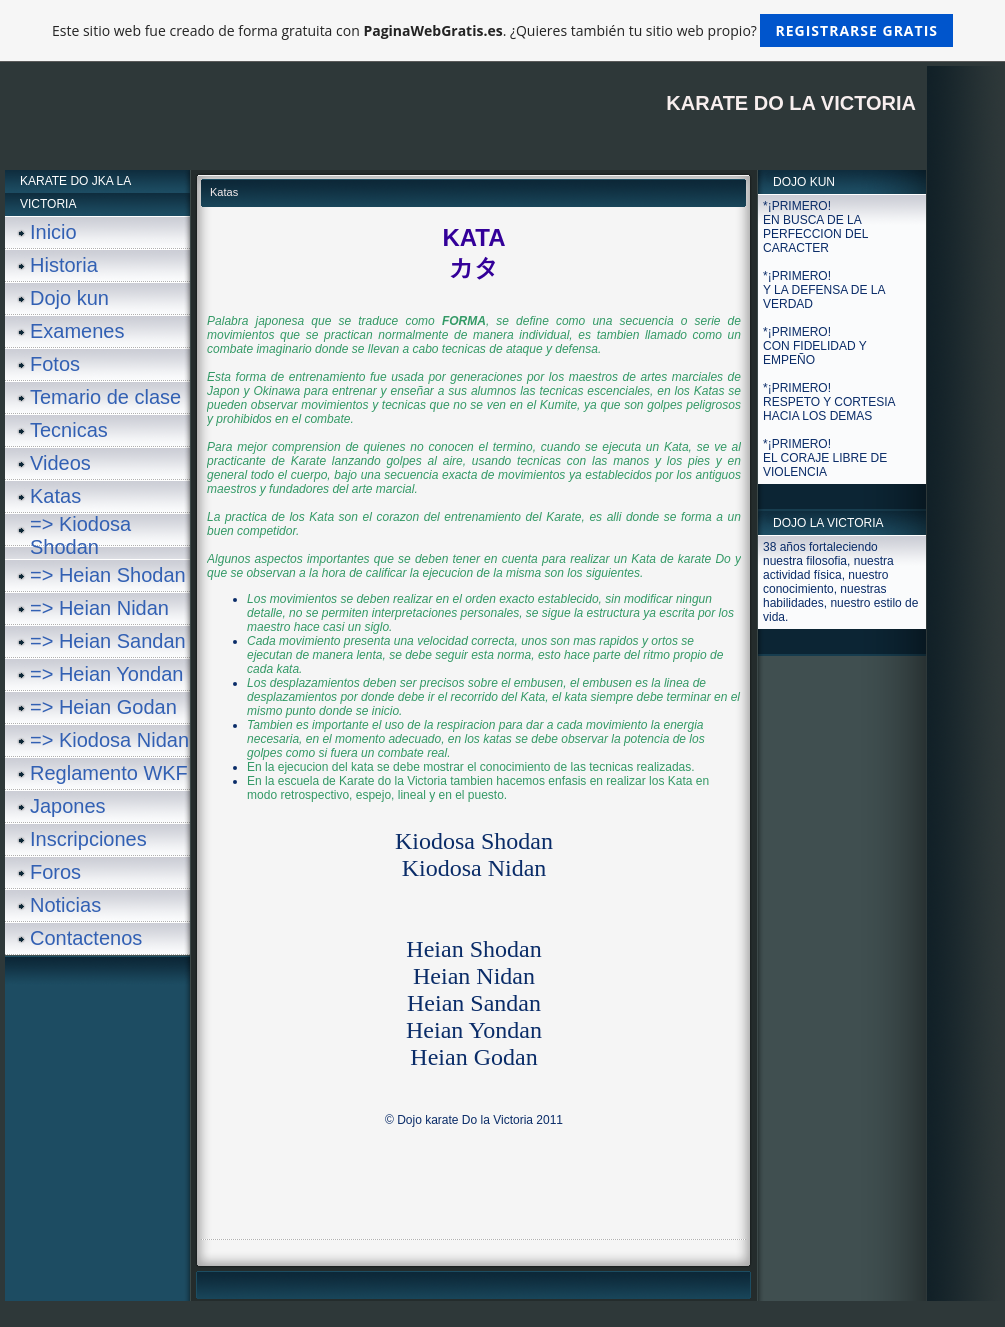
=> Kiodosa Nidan (109, 740)
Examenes (77, 331)
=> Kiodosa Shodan (80, 535)
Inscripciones (88, 839)
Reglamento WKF (109, 773)
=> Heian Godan (103, 707)
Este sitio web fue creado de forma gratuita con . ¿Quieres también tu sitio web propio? (502, 30)
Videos (60, 463)
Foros (55, 872)
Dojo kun (69, 298)
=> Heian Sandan (108, 641)
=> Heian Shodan (108, 575)
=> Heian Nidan (99, 608)
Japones (68, 806)
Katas (55, 496)
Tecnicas (69, 430)
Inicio (53, 232)
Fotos (55, 364)
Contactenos (86, 938)
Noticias (65, 905)
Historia (64, 265)
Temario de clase (105, 397)
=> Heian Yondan (107, 674)
